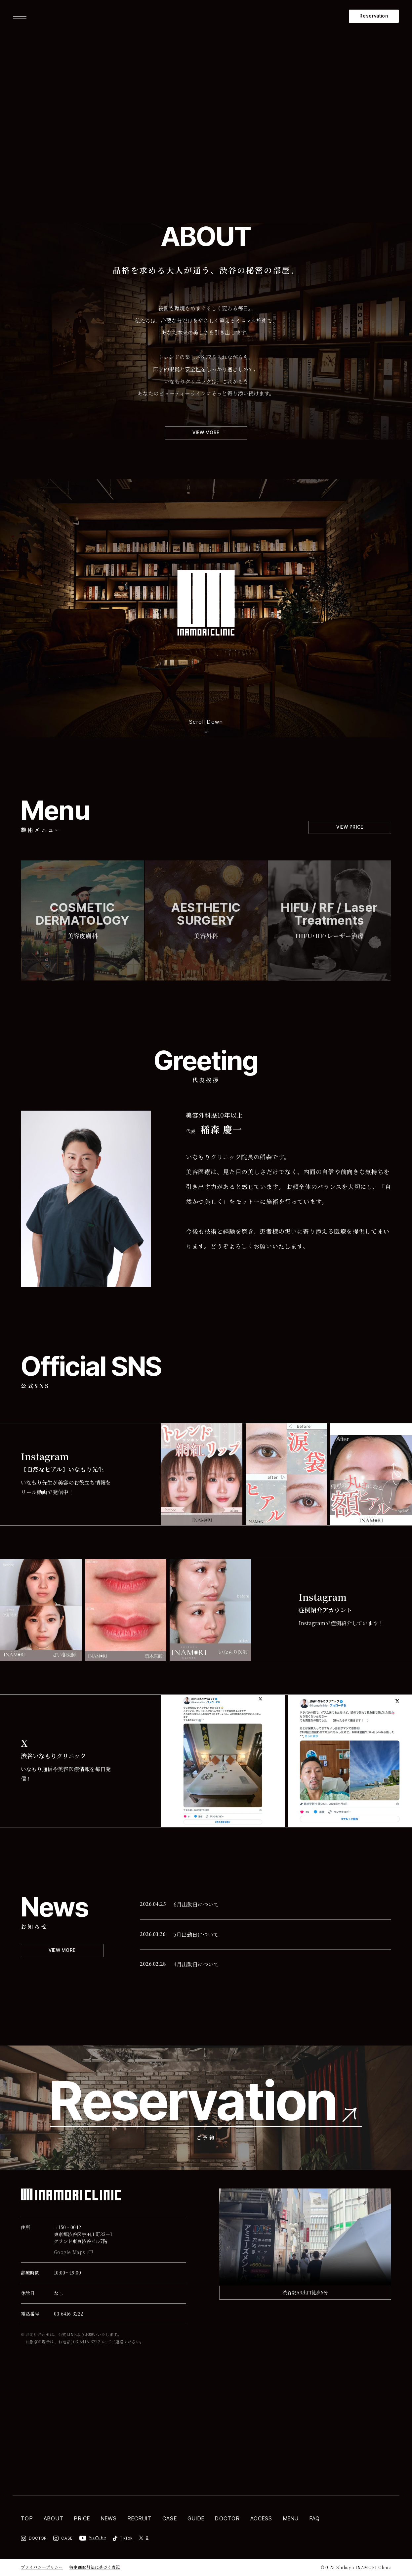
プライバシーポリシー (42, 2567)
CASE (169, 2518)
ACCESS (261, 2518)
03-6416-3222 (68, 2313)
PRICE (82, 2518)
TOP (27, 2518)
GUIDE (195, 2518)
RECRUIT (140, 2518)
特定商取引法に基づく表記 (94, 2567)
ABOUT (53, 2518)
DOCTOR (227, 2518)
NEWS (109, 2518)
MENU (291, 2518)
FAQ (314, 2518)
